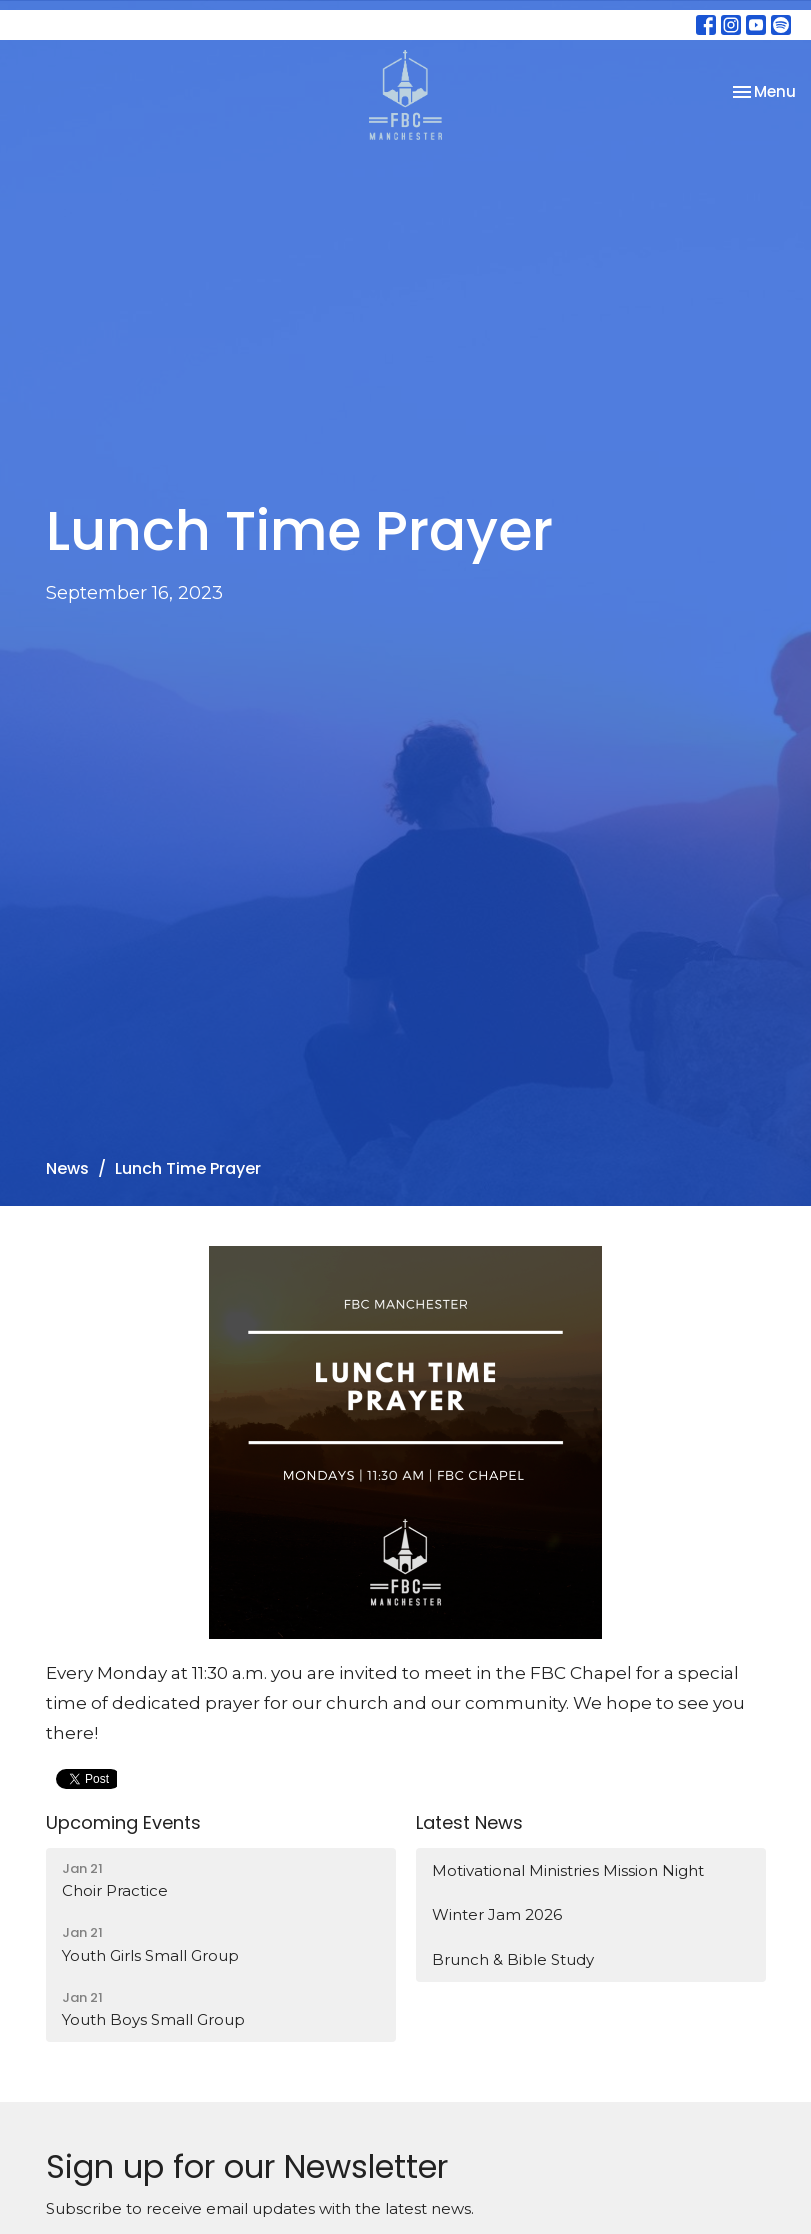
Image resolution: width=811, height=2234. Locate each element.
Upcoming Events (123, 1822)
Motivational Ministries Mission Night (568, 1870)
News (67, 1168)
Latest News (469, 1822)
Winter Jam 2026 (497, 1914)
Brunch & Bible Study (513, 1959)
